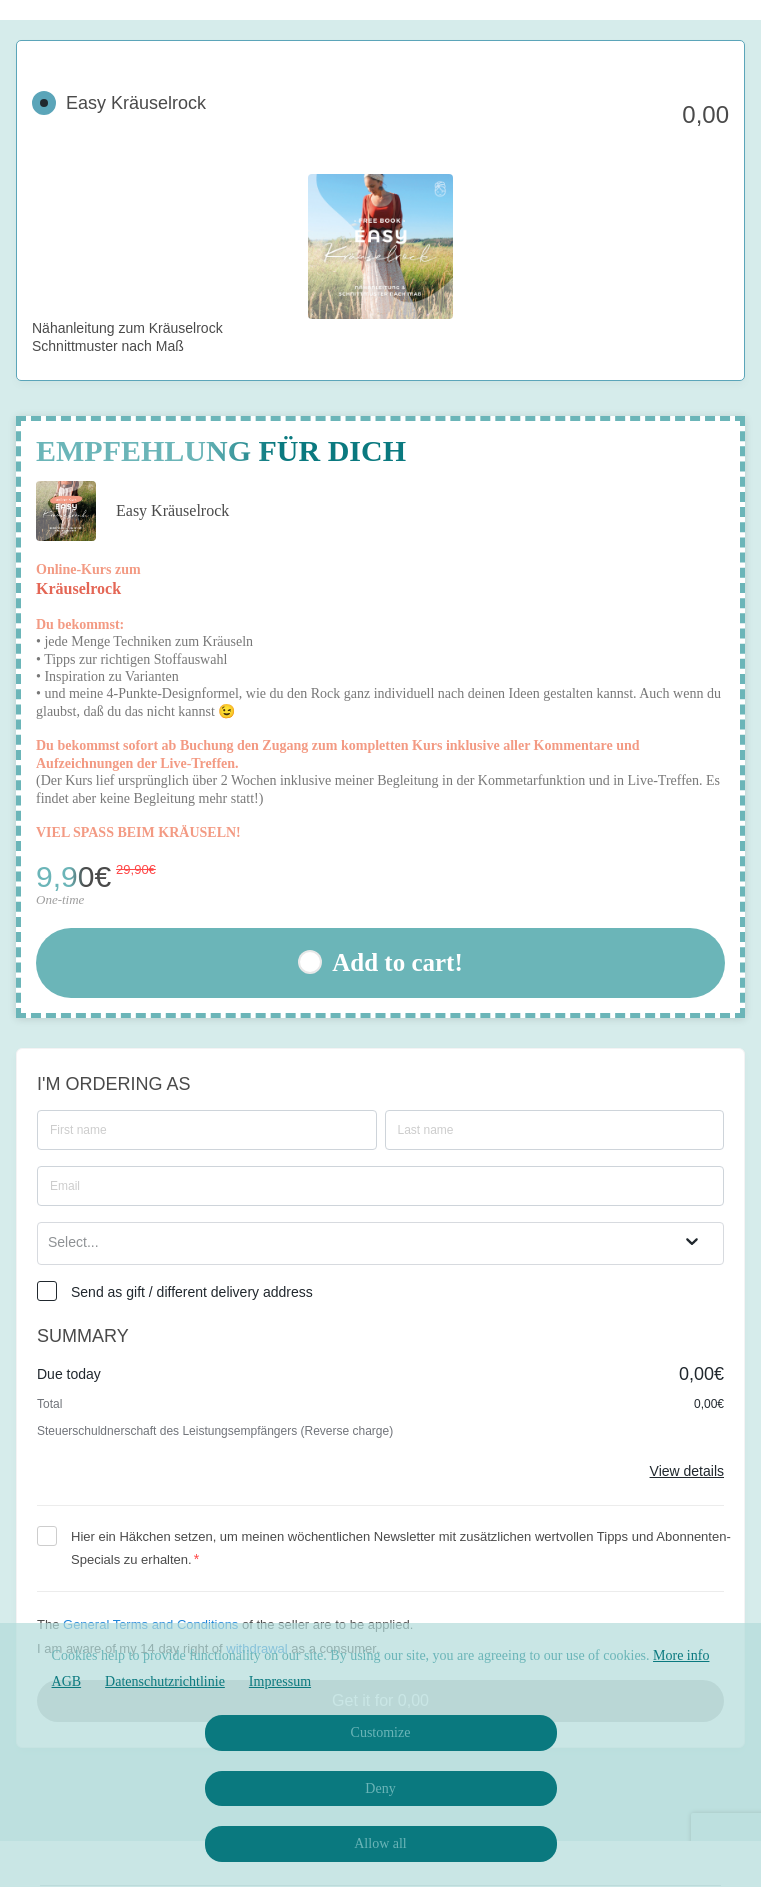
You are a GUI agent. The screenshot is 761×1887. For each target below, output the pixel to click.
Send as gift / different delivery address (192, 1292)
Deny (380, 1788)
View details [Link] (687, 1471)
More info (681, 1655)
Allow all (380, 1843)
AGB (67, 1681)
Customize (381, 1732)
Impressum (280, 1681)
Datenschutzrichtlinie (165, 1681)
